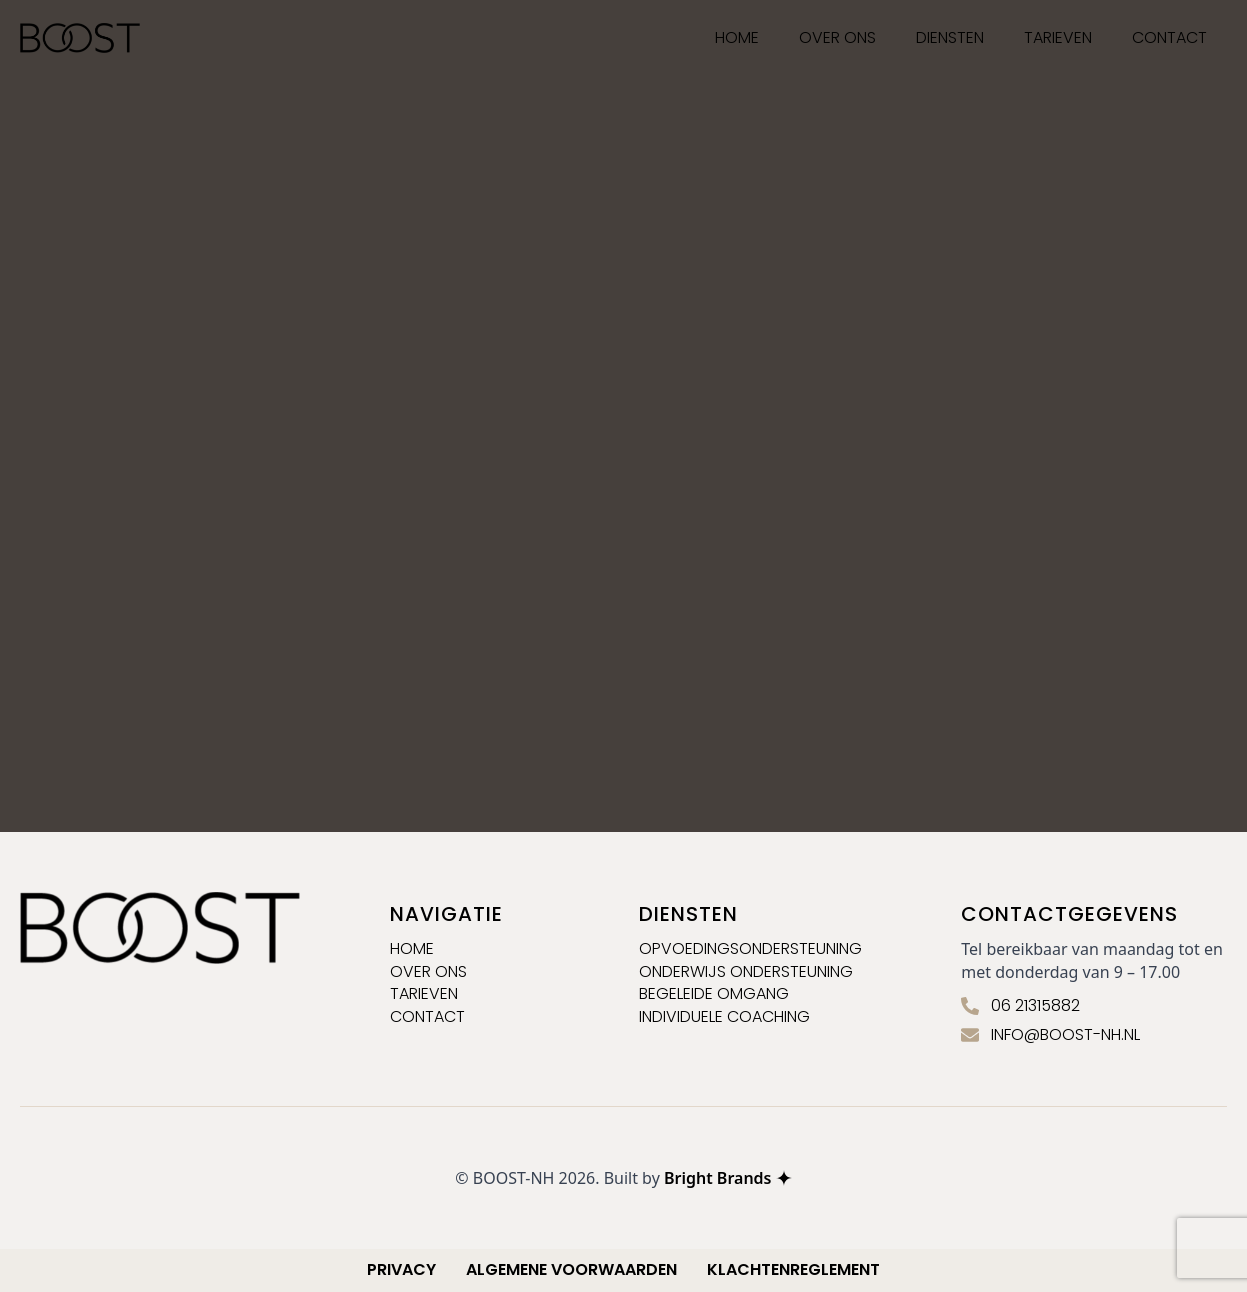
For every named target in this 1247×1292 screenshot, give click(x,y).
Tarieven (1058, 37)
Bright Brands (728, 1178)
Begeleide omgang (714, 994)
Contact (1169, 37)
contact (427, 1017)
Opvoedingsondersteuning (750, 949)
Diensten (950, 37)
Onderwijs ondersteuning (746, 972)
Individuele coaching (724, 1017)
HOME (737, 37)
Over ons (837, 37)
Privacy (401, 1270)
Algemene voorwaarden (571, 1270)
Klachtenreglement (793, 1270)
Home (412, 949)
